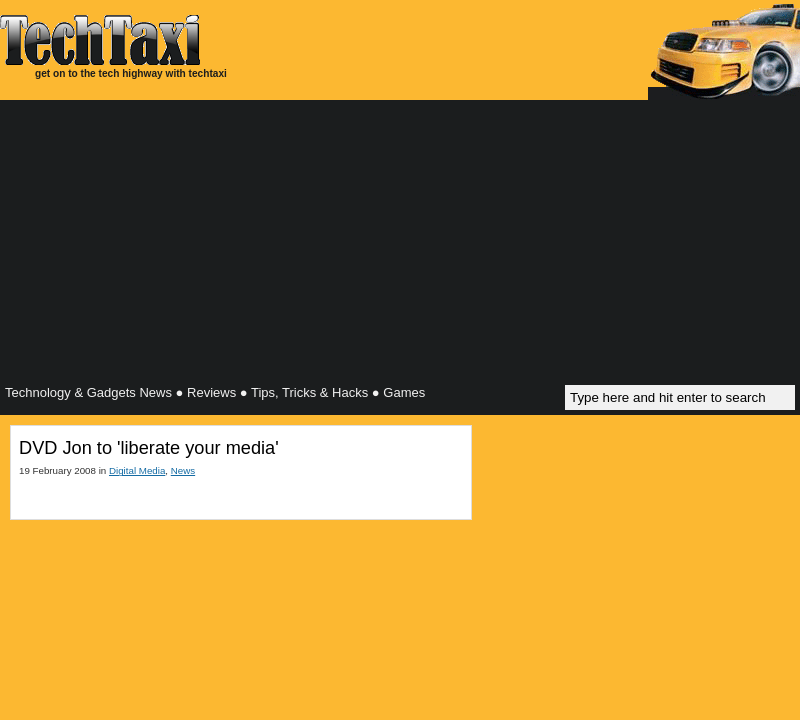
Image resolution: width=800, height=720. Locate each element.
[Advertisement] (400, 245)
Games (404, 392)
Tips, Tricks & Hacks (309, 392)
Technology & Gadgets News (88, 392)
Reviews (211, 392)
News (183, 470)
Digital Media (137, 470)
